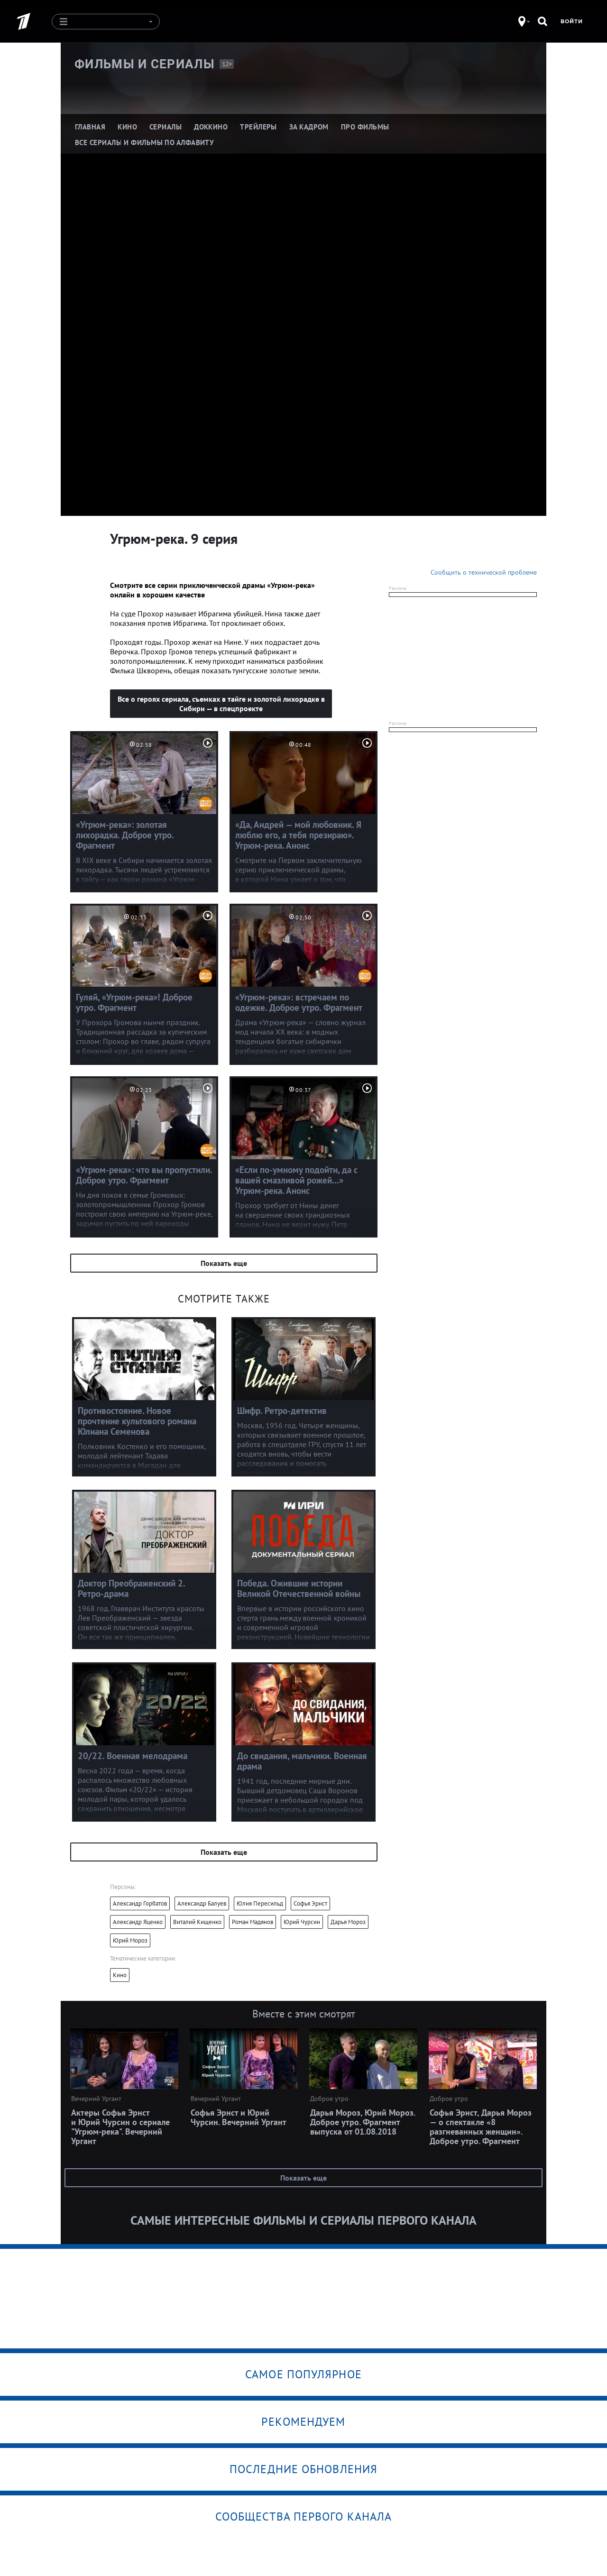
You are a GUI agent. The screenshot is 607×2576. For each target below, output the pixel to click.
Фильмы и (144, 64)
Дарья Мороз (348, 1922)
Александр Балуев (201, 1903)
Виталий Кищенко (197, 1922)
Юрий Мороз (130, 1940)
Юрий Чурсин (302, 1922)
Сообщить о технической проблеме (484, 572)
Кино (120, 1975)
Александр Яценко (138, 1922)
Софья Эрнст (310, 1903)
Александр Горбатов (140, 1903)
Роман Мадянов (252, 1922)
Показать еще (224, 1263)
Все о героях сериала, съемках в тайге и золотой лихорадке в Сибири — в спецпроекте (221, 703)
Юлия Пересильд (260, 1903)
